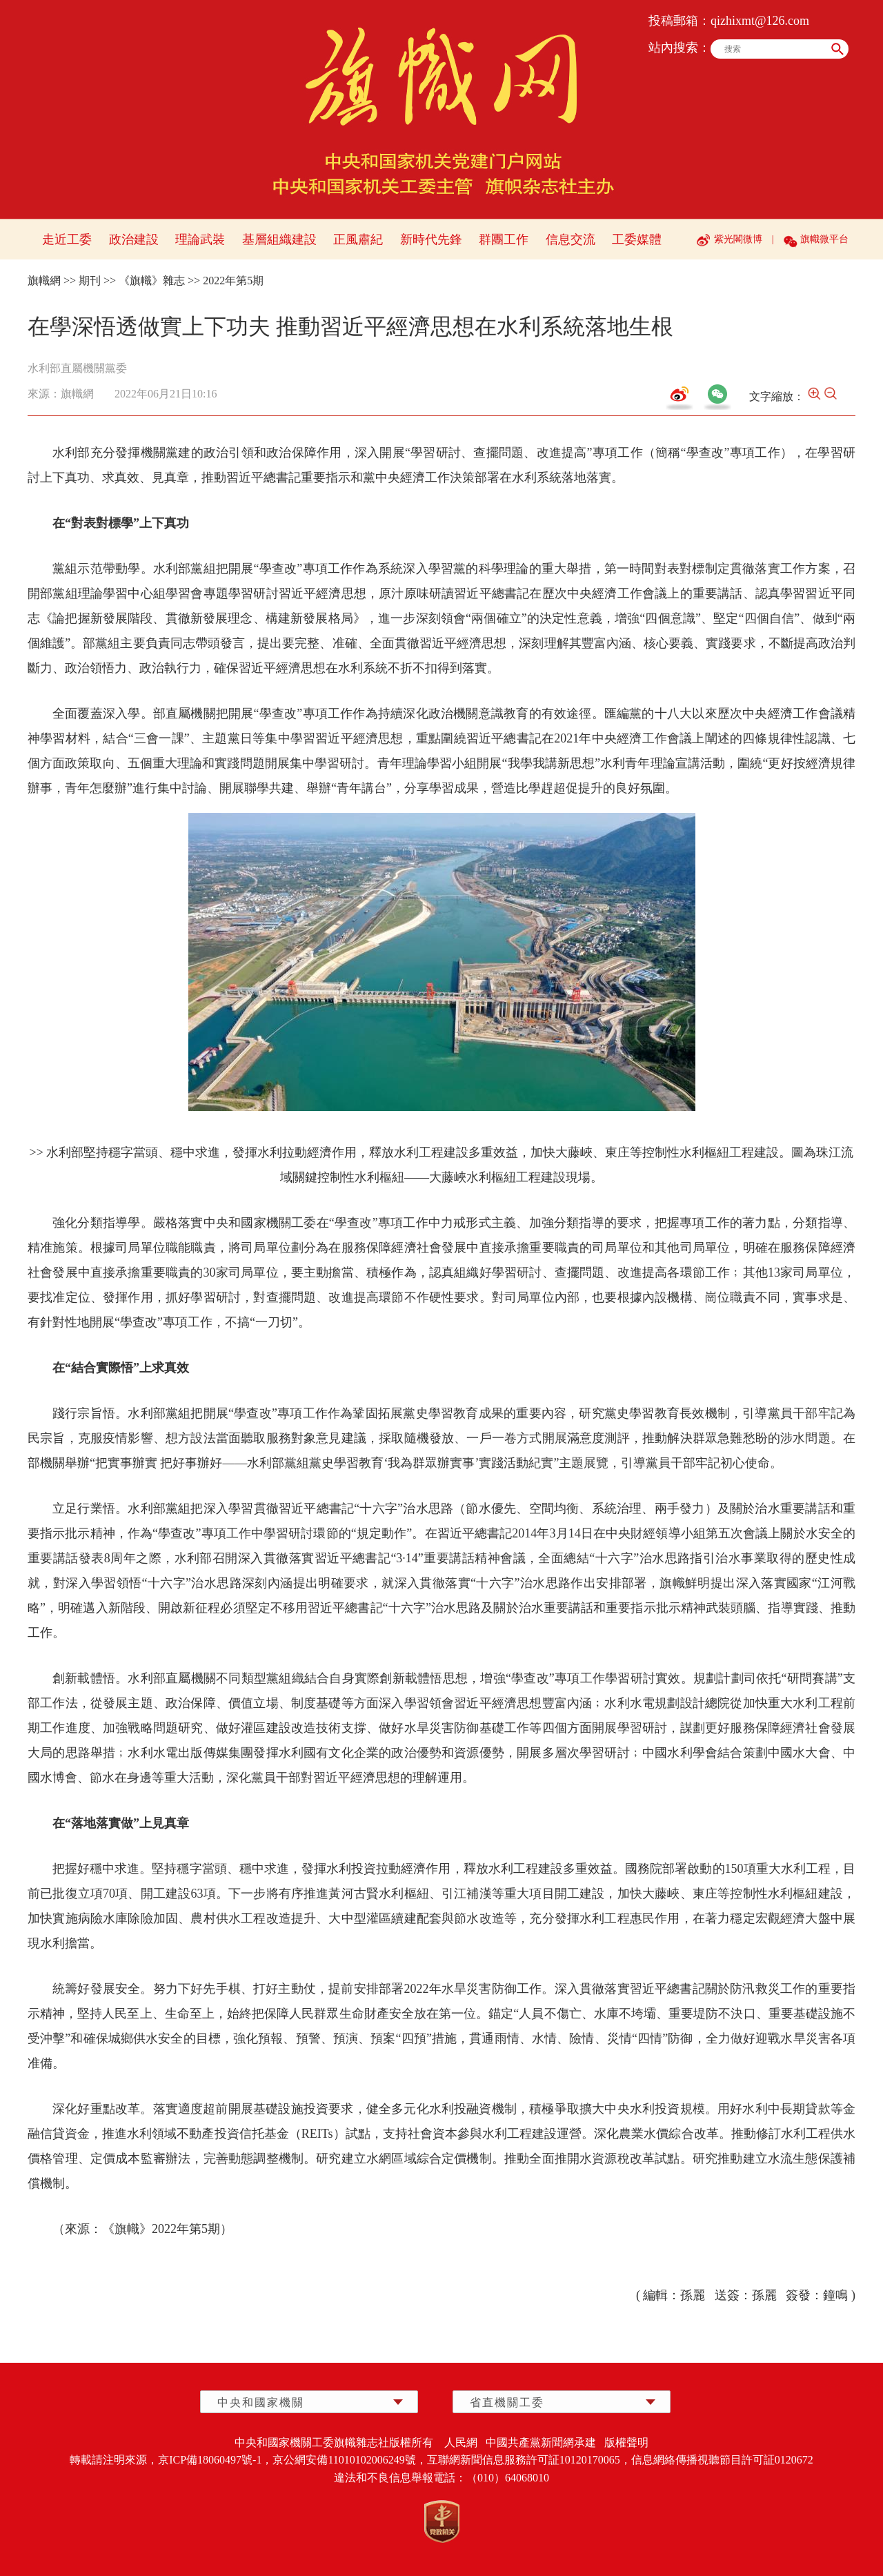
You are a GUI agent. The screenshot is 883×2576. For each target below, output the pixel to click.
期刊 (90, 280)
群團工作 (503, 239)
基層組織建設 (279, 239)
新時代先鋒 (431, 239)
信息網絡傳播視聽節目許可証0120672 (722, 2460)
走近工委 (67, 239)
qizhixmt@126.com (760, 21)
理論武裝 (200, 239)
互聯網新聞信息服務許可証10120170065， (529, 2460)
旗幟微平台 (824, 239)
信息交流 (570, 239)
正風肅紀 (358, 239)
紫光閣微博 (738, 239)
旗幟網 (44, 280)
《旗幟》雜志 (152, 280)
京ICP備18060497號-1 (209, 2460)
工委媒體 (637, 239)
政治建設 (134, 239)
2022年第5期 (233, 280)
